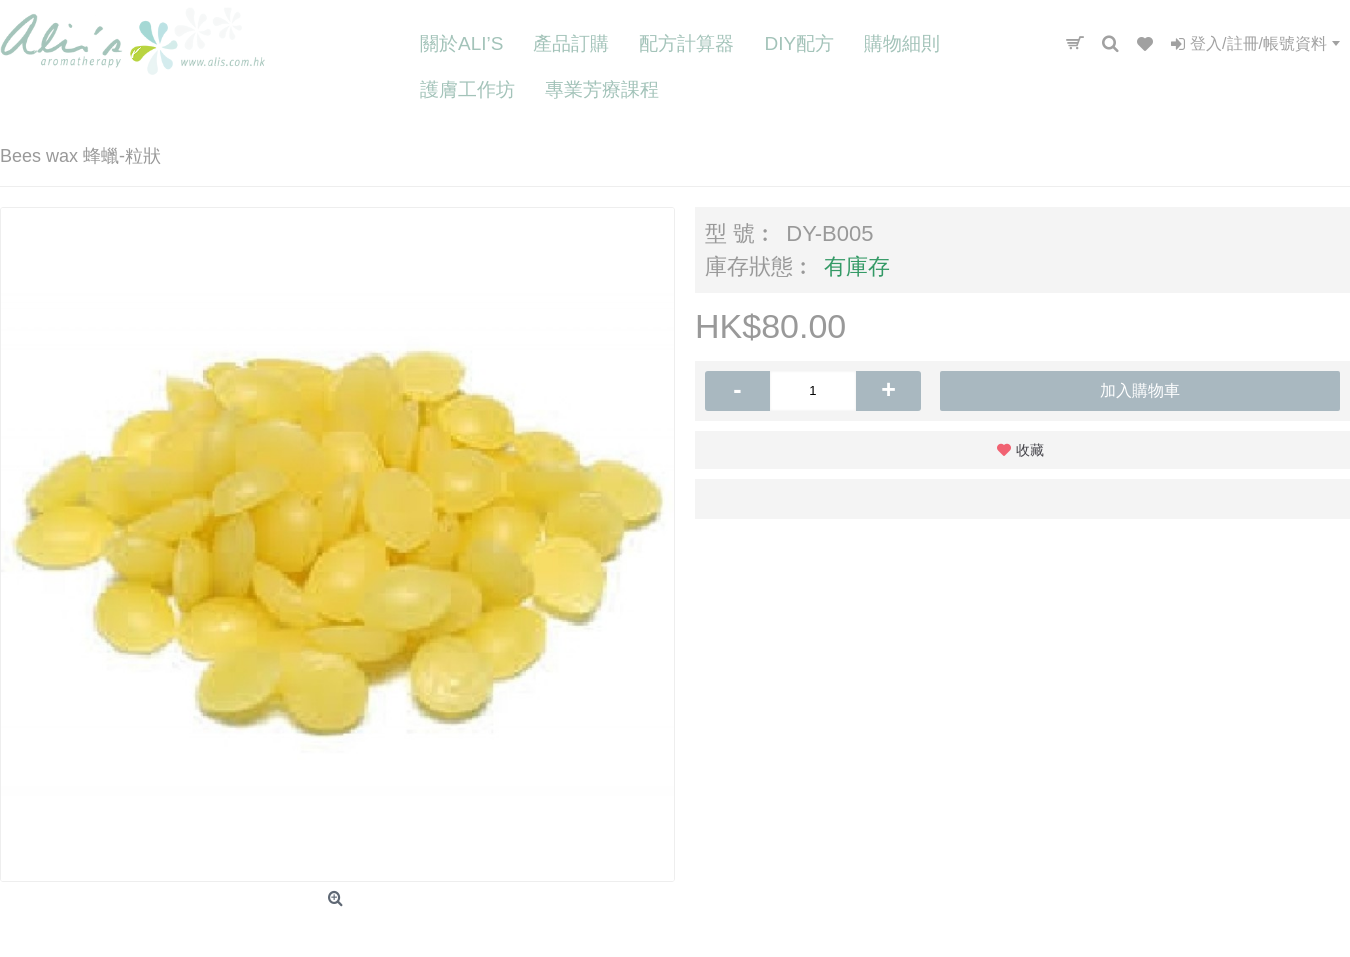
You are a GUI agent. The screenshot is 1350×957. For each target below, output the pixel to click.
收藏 (1030, 450)
